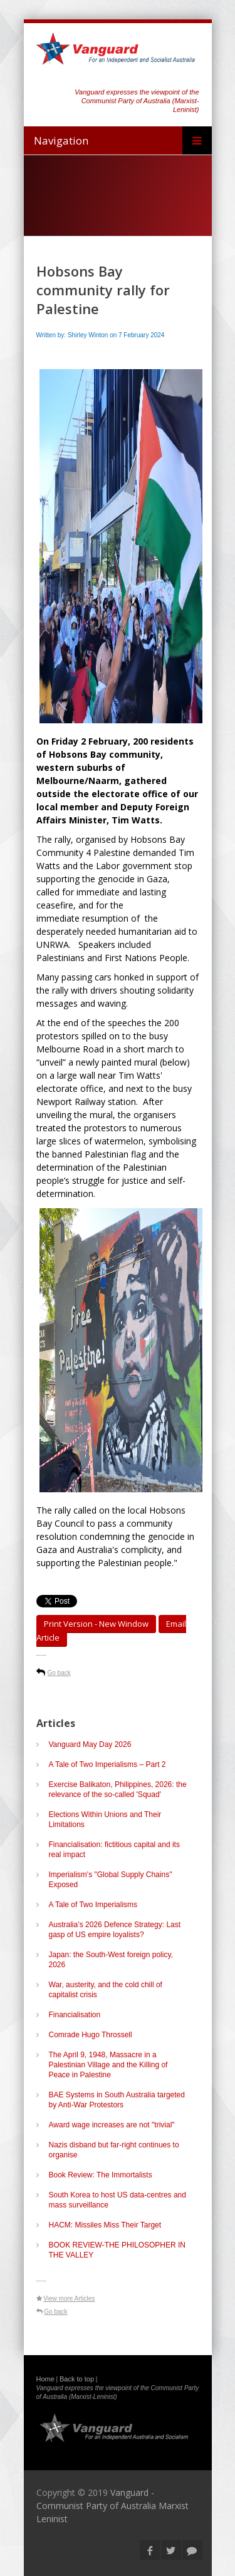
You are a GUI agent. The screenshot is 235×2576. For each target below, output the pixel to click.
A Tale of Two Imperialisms (93, 1904)
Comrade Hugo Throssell (90, 2034)
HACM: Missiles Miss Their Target (105, 2225)
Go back (59, 1672)
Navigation (61, 140)
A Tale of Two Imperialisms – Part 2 (107, 1764)
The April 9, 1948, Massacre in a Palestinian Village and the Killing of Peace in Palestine (108, 2064)
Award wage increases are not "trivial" (114, 2124)
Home (45, 2379)
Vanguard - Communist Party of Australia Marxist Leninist (112, 2506)
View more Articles (69, 2298)
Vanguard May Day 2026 (90, 1744)
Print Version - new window (96, 1623)
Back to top (77, 2379)
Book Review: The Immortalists (100, 2175)
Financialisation (75, 2014)
